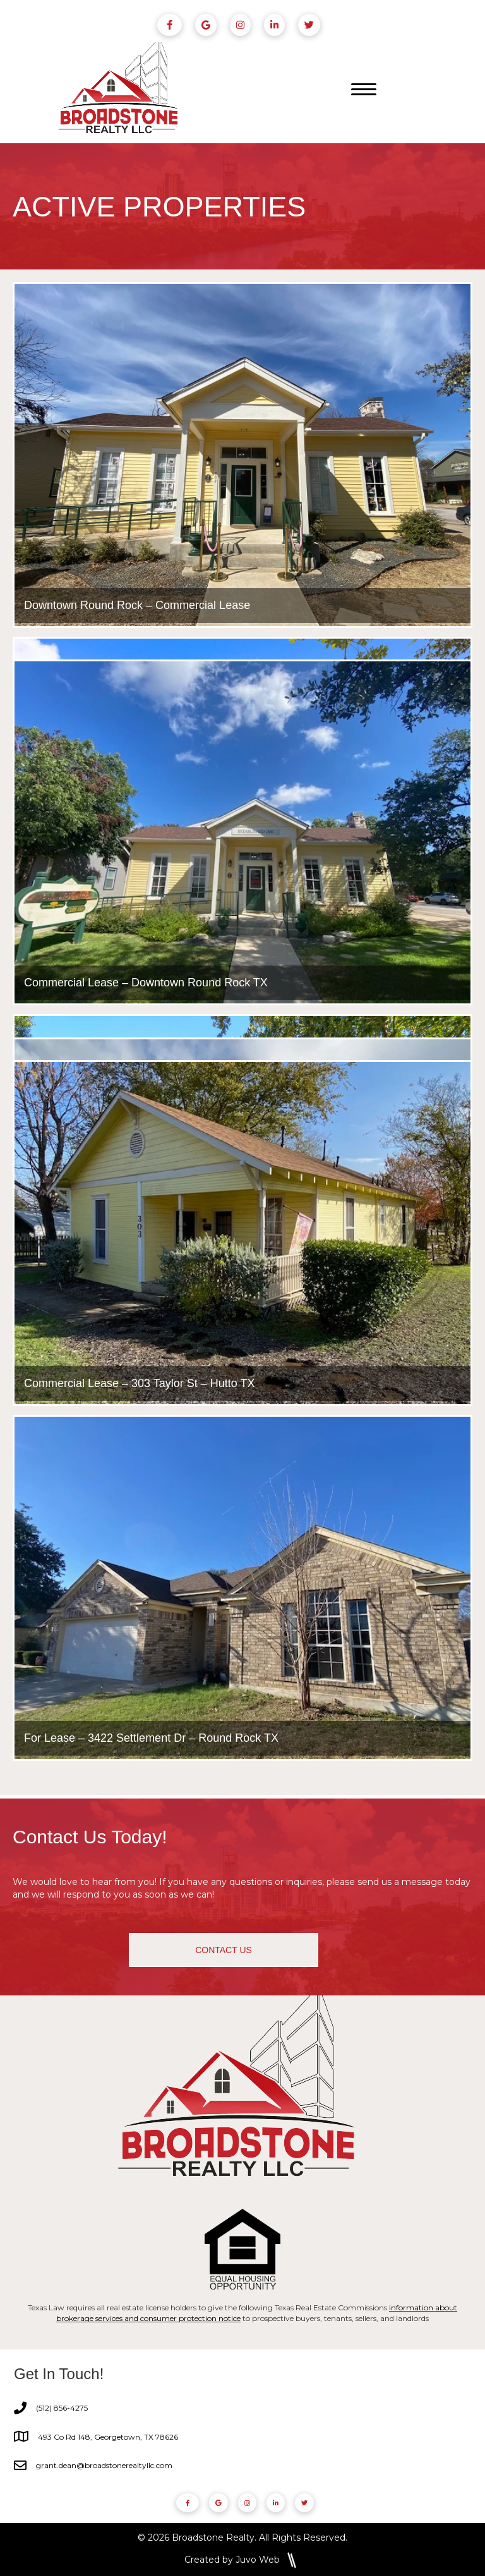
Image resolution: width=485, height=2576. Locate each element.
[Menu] (363, 89)
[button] (223, 1950)
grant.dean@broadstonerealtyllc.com (104, 2465)
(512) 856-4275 (62, 2408)
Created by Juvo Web (232, 2559)
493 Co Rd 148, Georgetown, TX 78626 (108, 2437)
